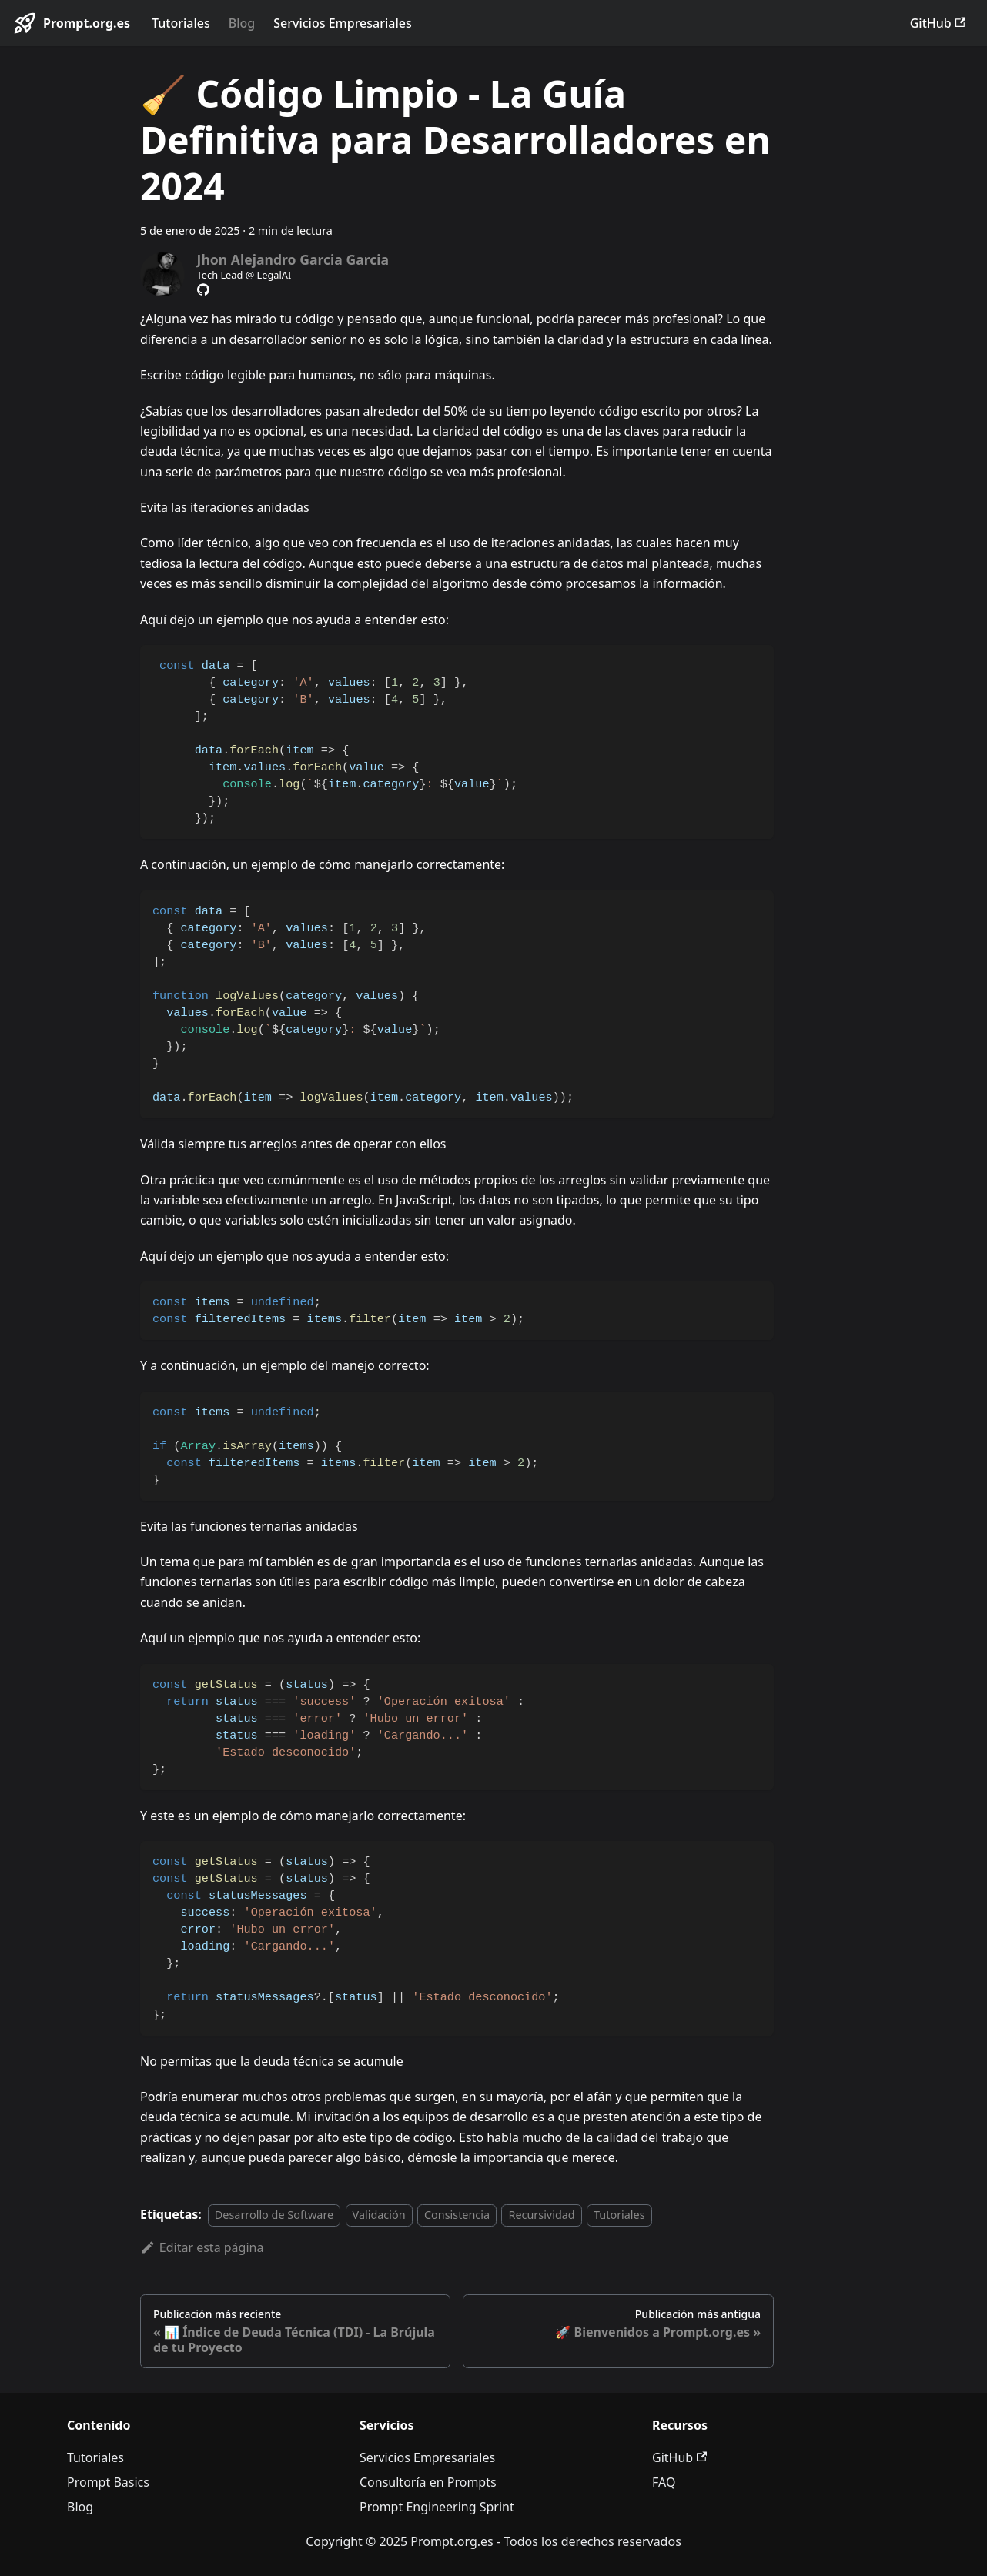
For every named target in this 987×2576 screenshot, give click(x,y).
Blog (242, 23)
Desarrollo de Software (274, 2214)
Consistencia (457, 2214)
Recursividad (541, 2214)
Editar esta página (201, 2247)
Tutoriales (181, 23)
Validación (379, 2214)
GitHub (937, 23)
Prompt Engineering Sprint (437, 2506)
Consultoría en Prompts (428, 2482)
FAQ (663, 2482)
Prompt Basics (108, 2482)
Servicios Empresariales (342, 23)
